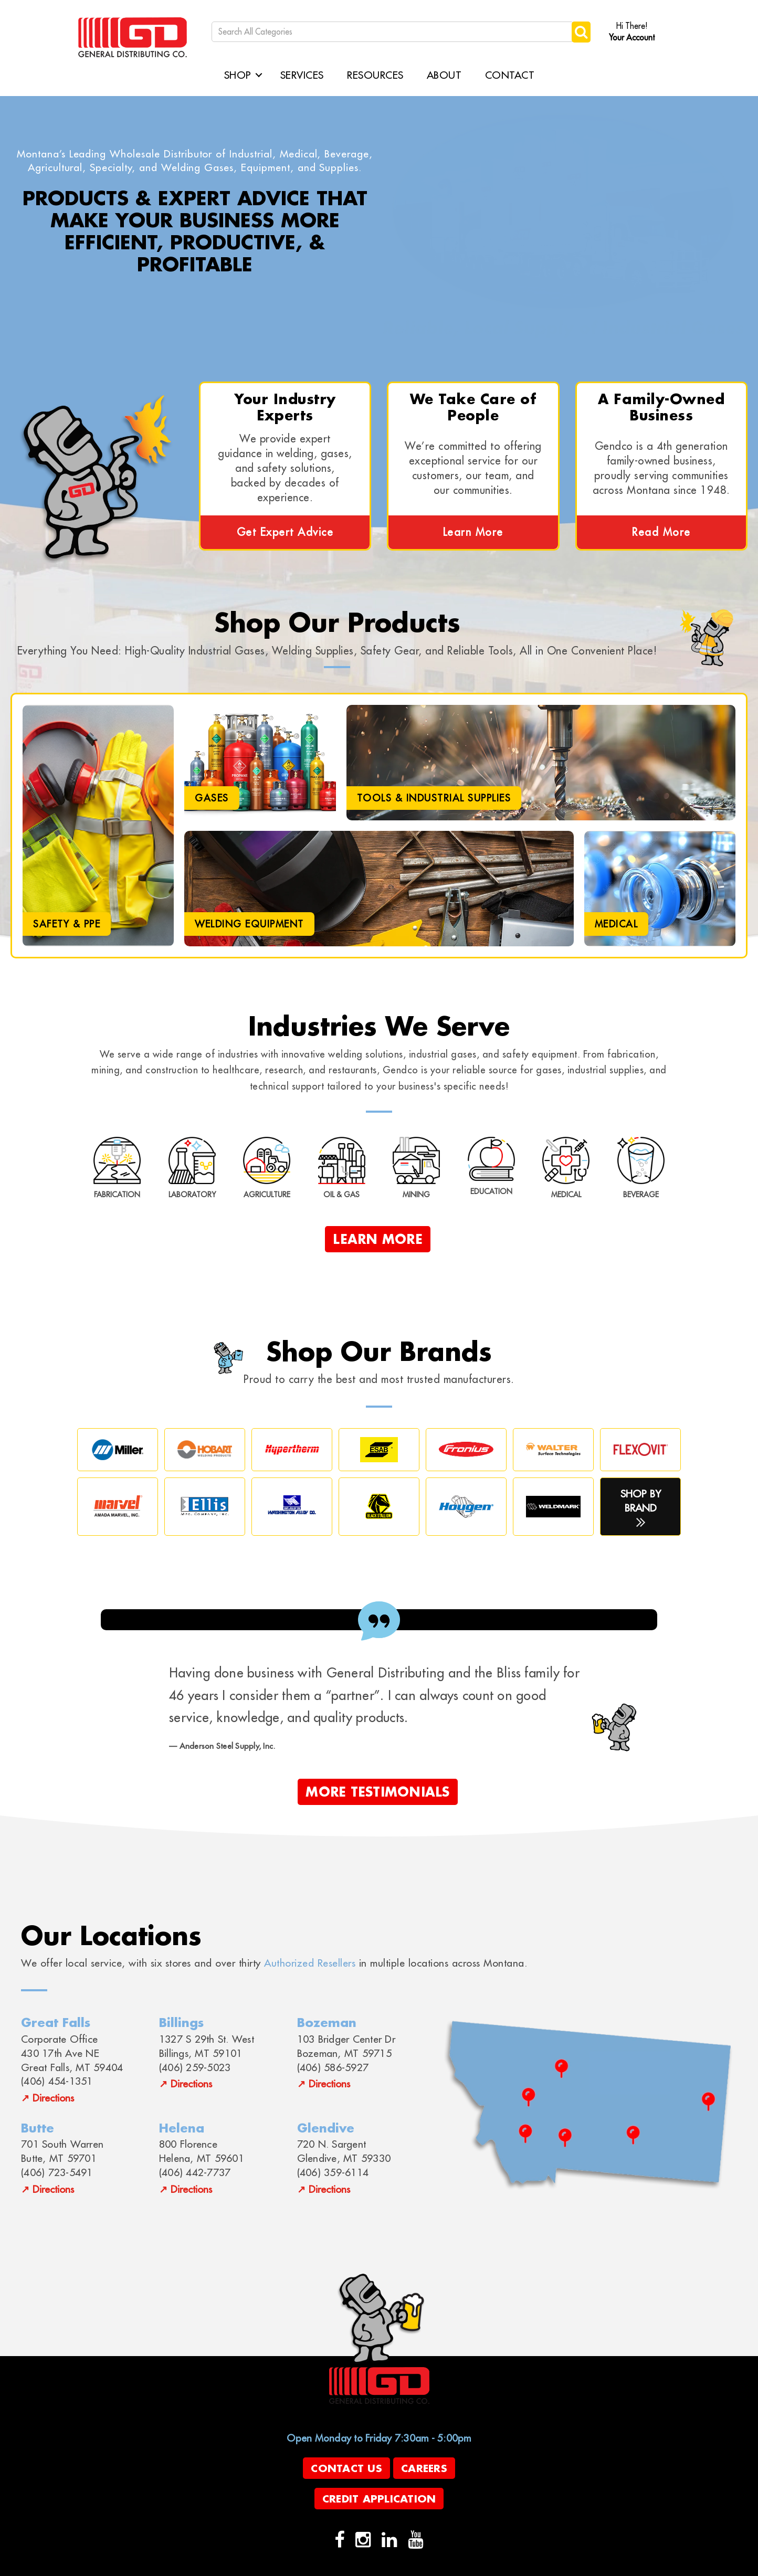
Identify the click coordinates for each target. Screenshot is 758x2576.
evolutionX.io (283, 2567)
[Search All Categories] (393, 32)
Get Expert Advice (285, 532)
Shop (237, 74)
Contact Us (346, 2468)
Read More (661, 532)
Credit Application (379, 2498)
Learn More (473, 532)
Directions (53, 2097)
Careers (424, 2468)
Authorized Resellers (309, 1962)
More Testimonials (377, 1791)
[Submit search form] (581, 32)
